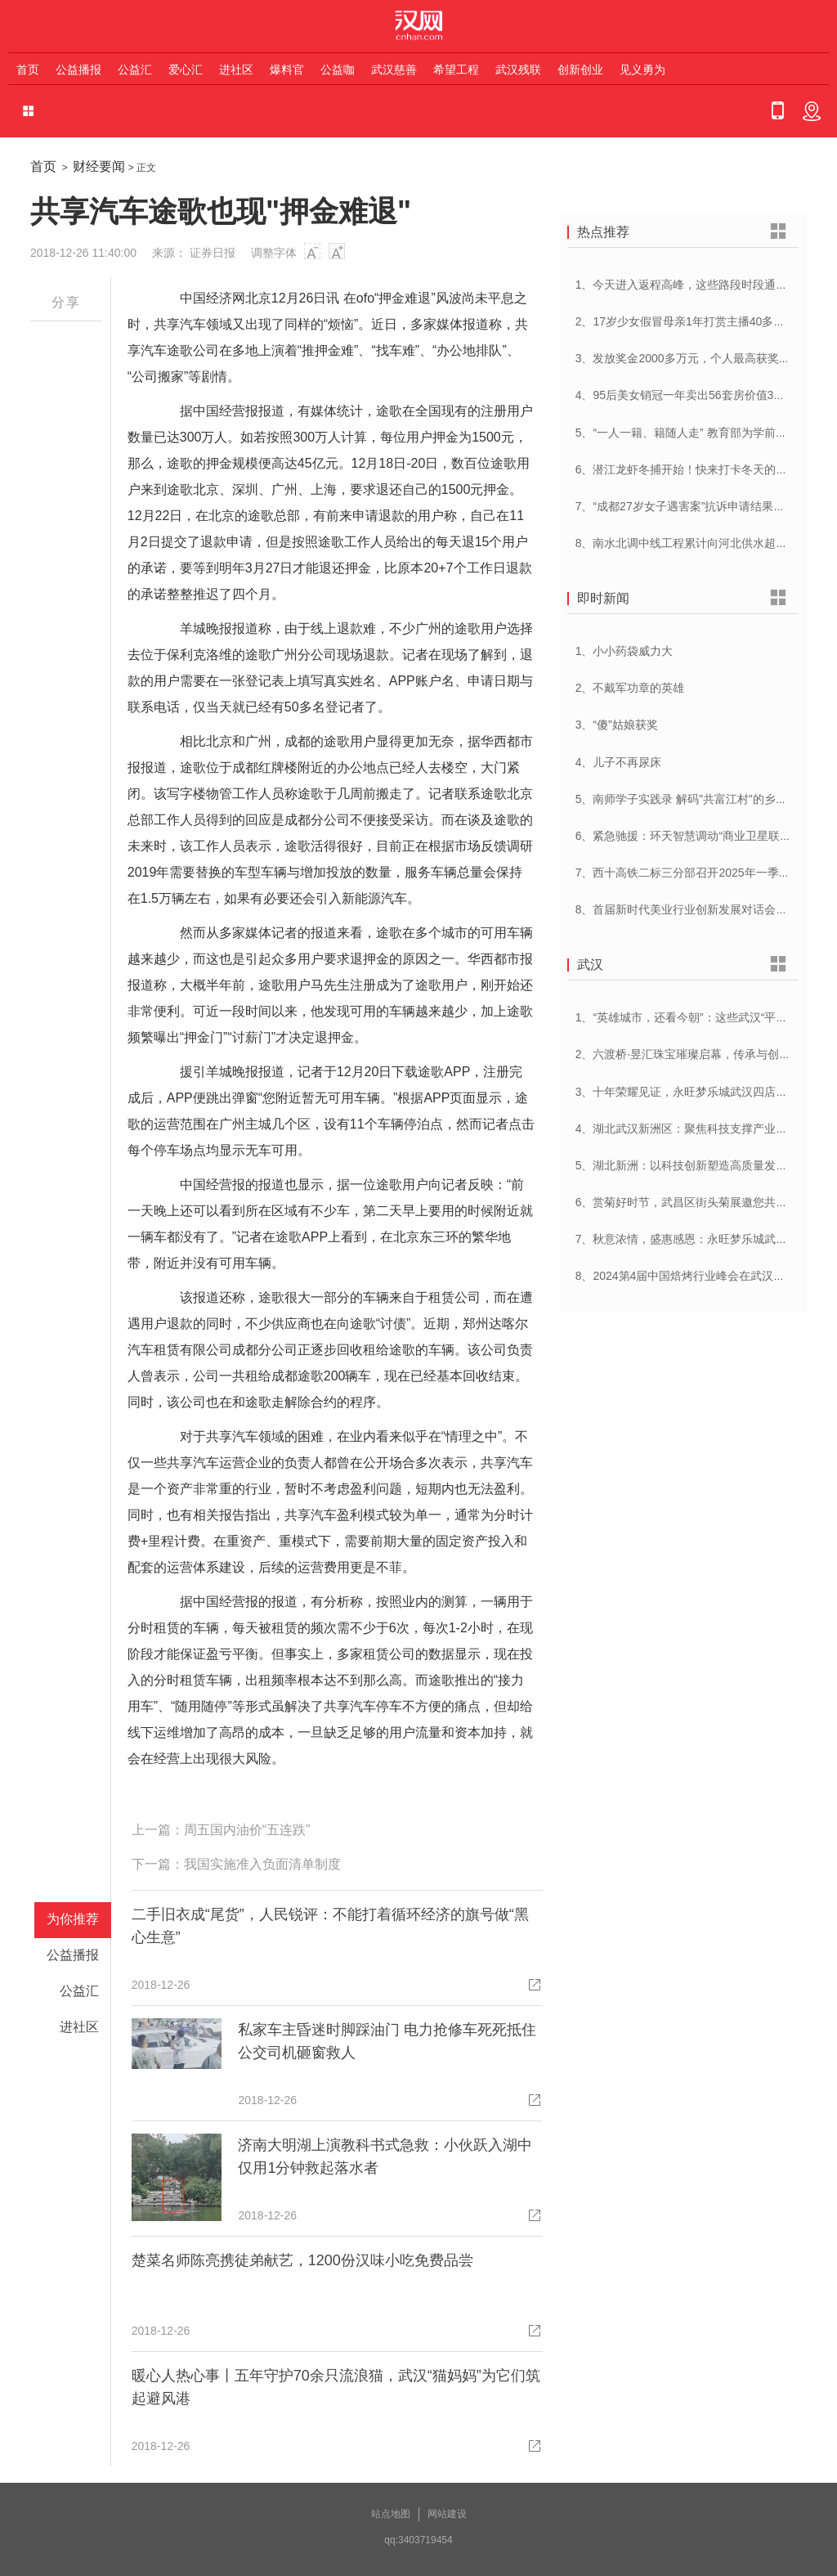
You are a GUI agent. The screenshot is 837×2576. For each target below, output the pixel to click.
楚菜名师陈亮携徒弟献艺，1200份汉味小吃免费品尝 (302, 2260)
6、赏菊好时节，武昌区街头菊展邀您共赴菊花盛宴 (704, 1202)
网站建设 (447, 2514)
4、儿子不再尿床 (618, 762)
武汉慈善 (394, 69)
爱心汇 (185, 69)
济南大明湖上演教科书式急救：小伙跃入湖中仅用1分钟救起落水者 (385, 2156)
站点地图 (390, 2514)
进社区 (236, 69)
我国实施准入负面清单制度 (262, 1864)
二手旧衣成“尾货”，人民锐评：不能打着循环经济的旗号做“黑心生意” (330, 1925)
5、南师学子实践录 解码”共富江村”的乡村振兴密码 (704, 799)
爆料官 (287, 69)
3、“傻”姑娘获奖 (616, 724)
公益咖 (337, 69)
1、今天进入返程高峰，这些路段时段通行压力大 (698, 284)
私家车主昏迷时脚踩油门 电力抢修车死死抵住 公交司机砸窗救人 (387, 2041)
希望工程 (456, 69)
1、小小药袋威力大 (624, 650)
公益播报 (78, 69)
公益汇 (135, 69)
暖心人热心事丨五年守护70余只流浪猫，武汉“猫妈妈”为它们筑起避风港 (336, 2387)
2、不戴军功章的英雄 (630, 687)
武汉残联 (518, 69)
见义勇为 (642, 69)
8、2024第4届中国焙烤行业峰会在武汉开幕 (686, 1275)
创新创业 (580, 69)
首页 (27, 69)
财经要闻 (99, 166)
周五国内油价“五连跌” (247, 1830)
